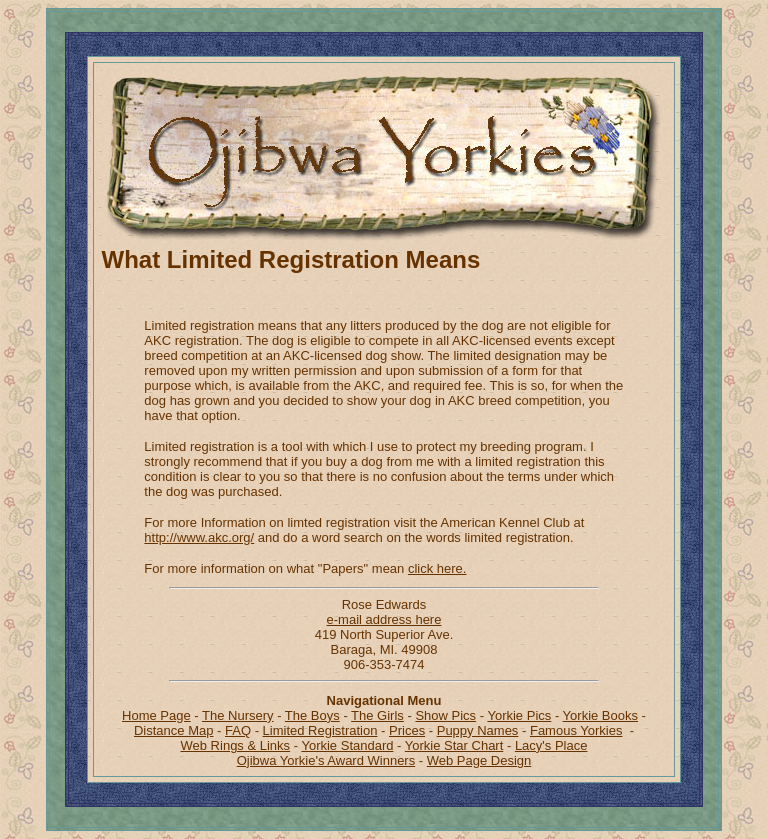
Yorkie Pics (519, 715)
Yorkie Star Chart (454, 745)
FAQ (238, 730)
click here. (437, 568)
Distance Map (173, 730)
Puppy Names (478, 730)
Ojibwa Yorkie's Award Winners (326, 760)
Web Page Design (479, 760)
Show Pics (445, 715)
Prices (407, 730)
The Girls (377, 715)
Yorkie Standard (347, 745)
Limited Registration (320, 730)
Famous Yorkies (576, 730)
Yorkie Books (600, 715)
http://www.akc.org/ (199, 537)
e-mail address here (384, 619)
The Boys (312, 715)
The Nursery (238, 715)
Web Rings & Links (236, 745)
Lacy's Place (551, 745)
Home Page (156, 715)
